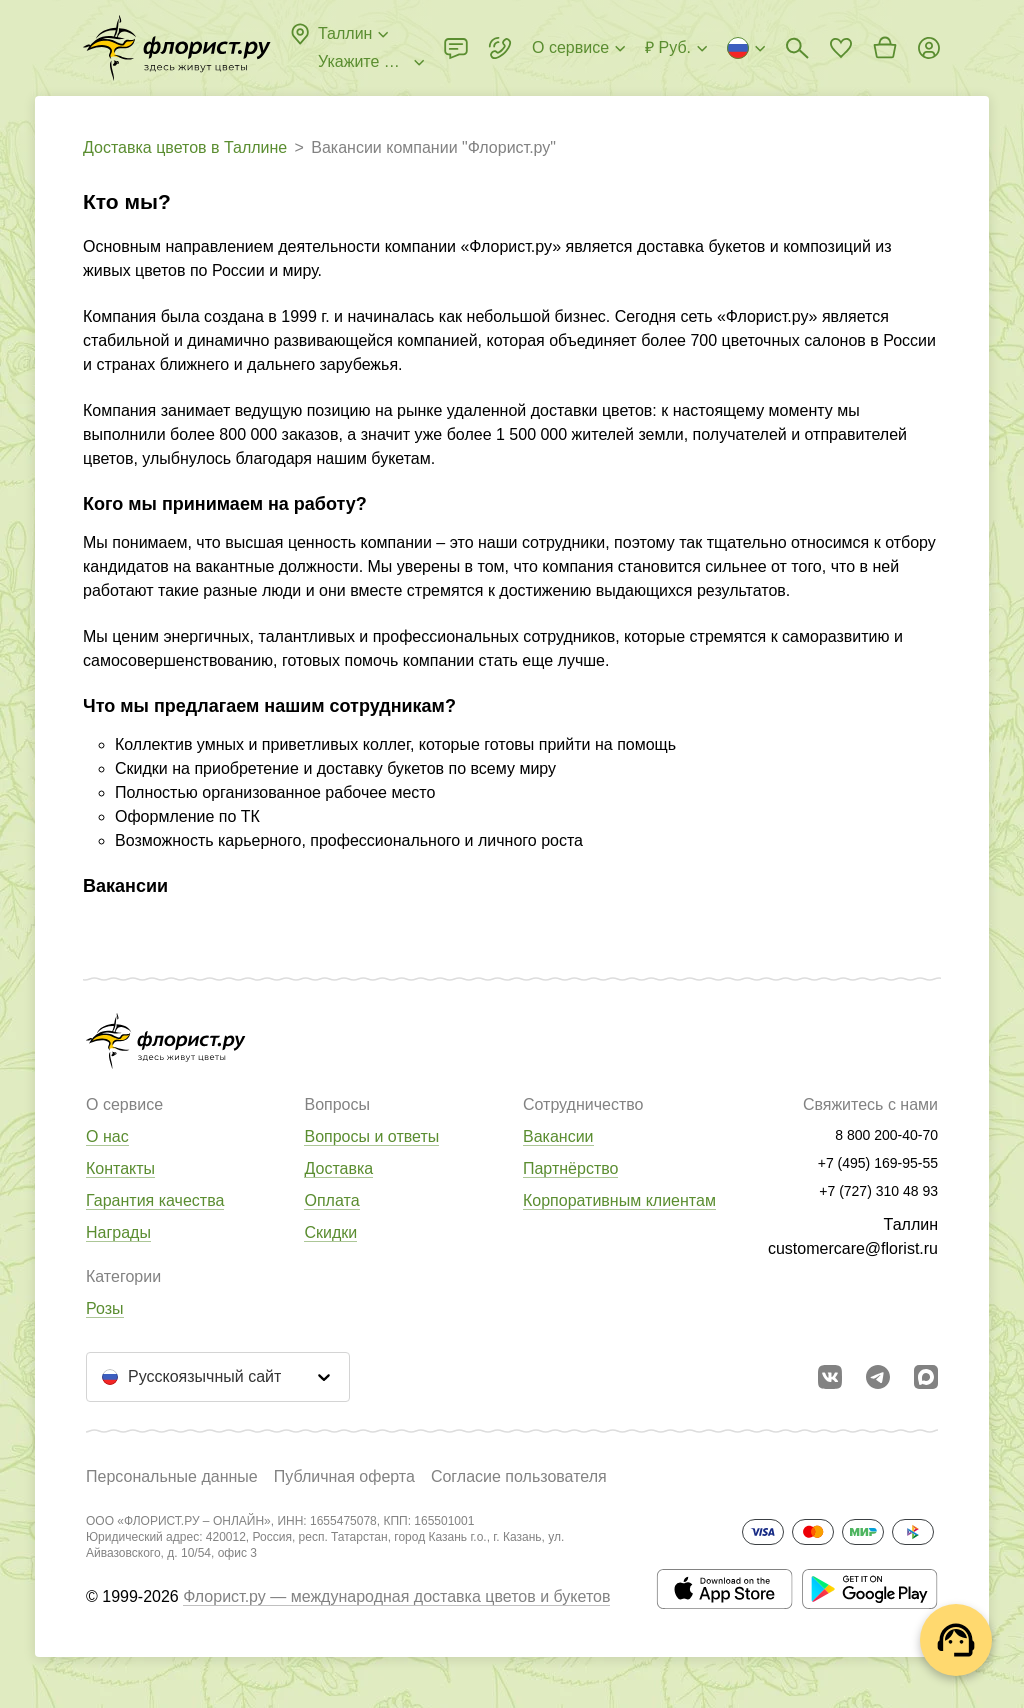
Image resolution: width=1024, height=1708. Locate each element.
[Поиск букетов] (797, 48)
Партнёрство (570, 1168)
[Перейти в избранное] (841, 48)
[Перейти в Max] (926, 1377)
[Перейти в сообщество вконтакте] (830, 1377)
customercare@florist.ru (853, 1248)
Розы (105, 1308)
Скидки (330, 1232)
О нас (107, 1136)
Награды (118, 1232)
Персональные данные (172, 1476)
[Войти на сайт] (929, 48)
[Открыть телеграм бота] (878, 1377)
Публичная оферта (344, 1476)
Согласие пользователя (519, 1476)
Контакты (120, 1168)
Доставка (338, 1168)
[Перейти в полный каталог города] (177, 48)
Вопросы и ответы (371, 1136)
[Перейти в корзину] (885, 48)
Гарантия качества (155, 1200)
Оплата (331, 1200)
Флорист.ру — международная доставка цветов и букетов (396, 1596)
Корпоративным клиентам (619, 1200)
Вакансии (558, 1136)
